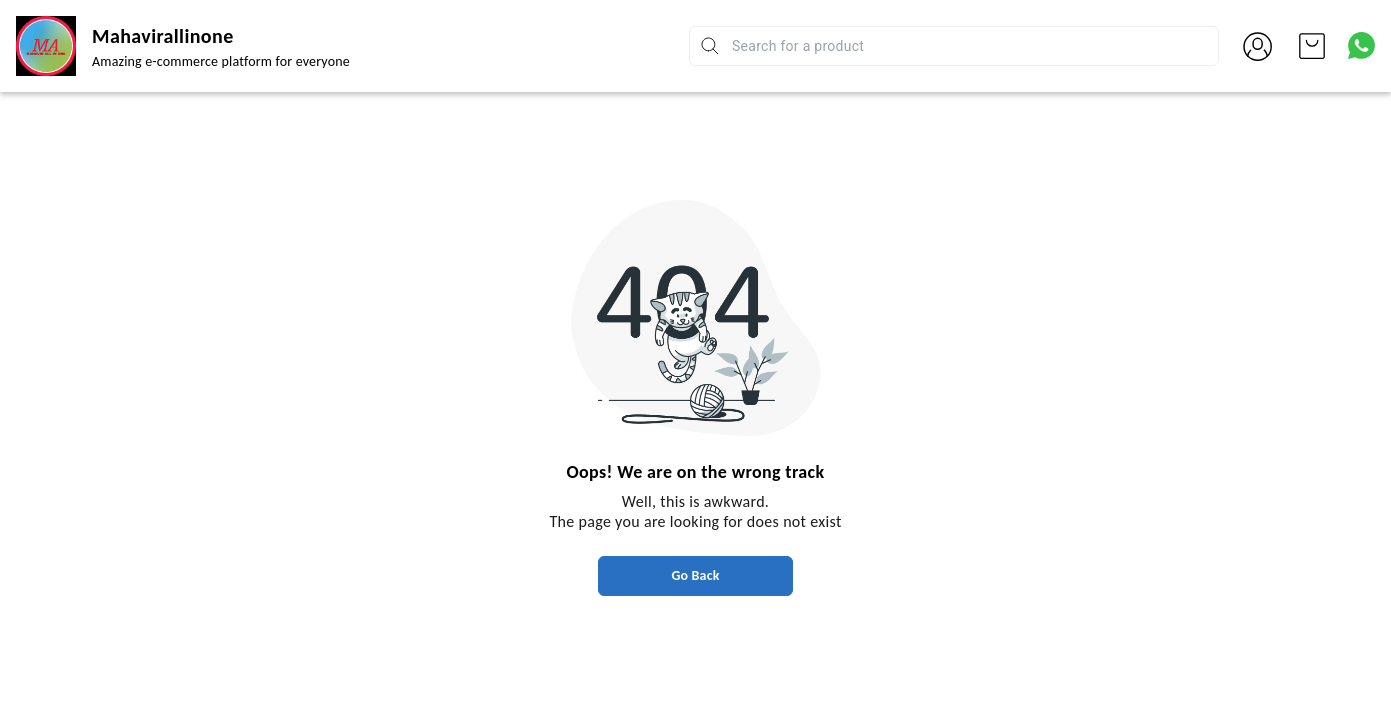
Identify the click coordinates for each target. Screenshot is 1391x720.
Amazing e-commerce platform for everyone (221, 61)
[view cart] (1312, 46)
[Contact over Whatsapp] (1361, 45)
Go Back (695, 575)
